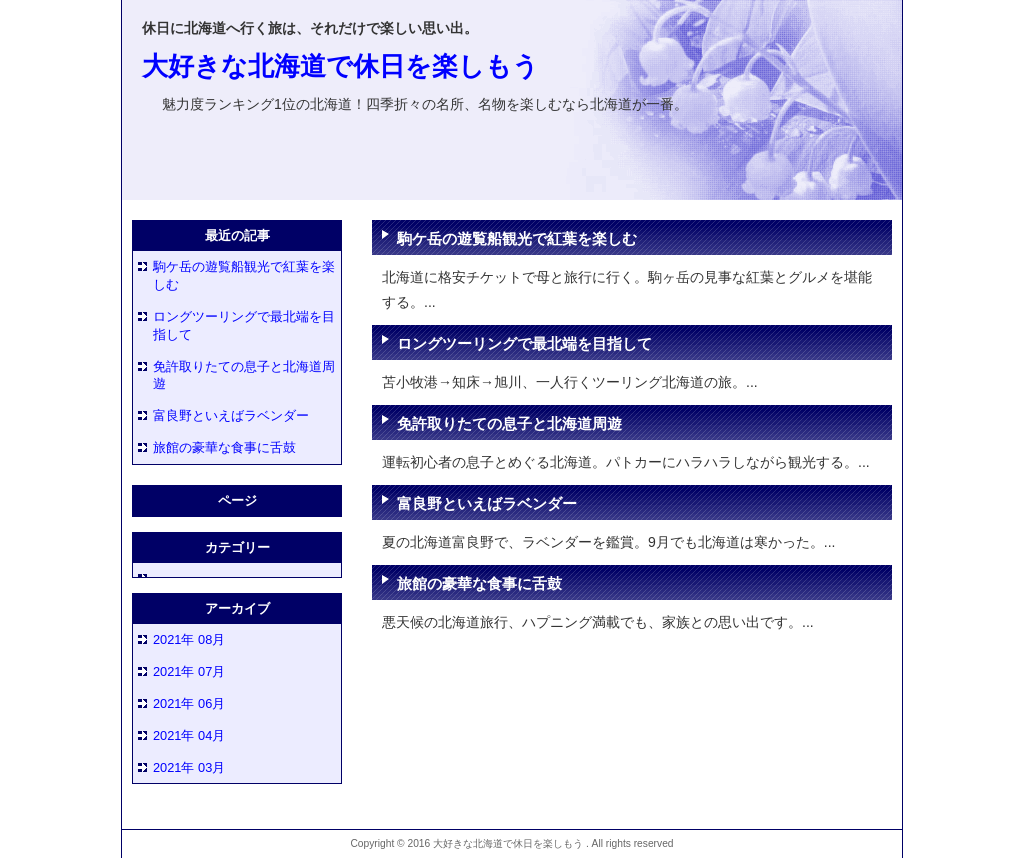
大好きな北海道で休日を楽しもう (340, 66)
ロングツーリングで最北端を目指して (524, 343)
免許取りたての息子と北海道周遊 (509, 423)
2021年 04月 (189, 735)
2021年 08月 (189, 639)
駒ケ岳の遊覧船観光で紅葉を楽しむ (517, 238)
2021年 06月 (189, 703)
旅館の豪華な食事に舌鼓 (479, 583)
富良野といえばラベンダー (487, 503)
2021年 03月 (189, 767)
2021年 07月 (189, 671)
